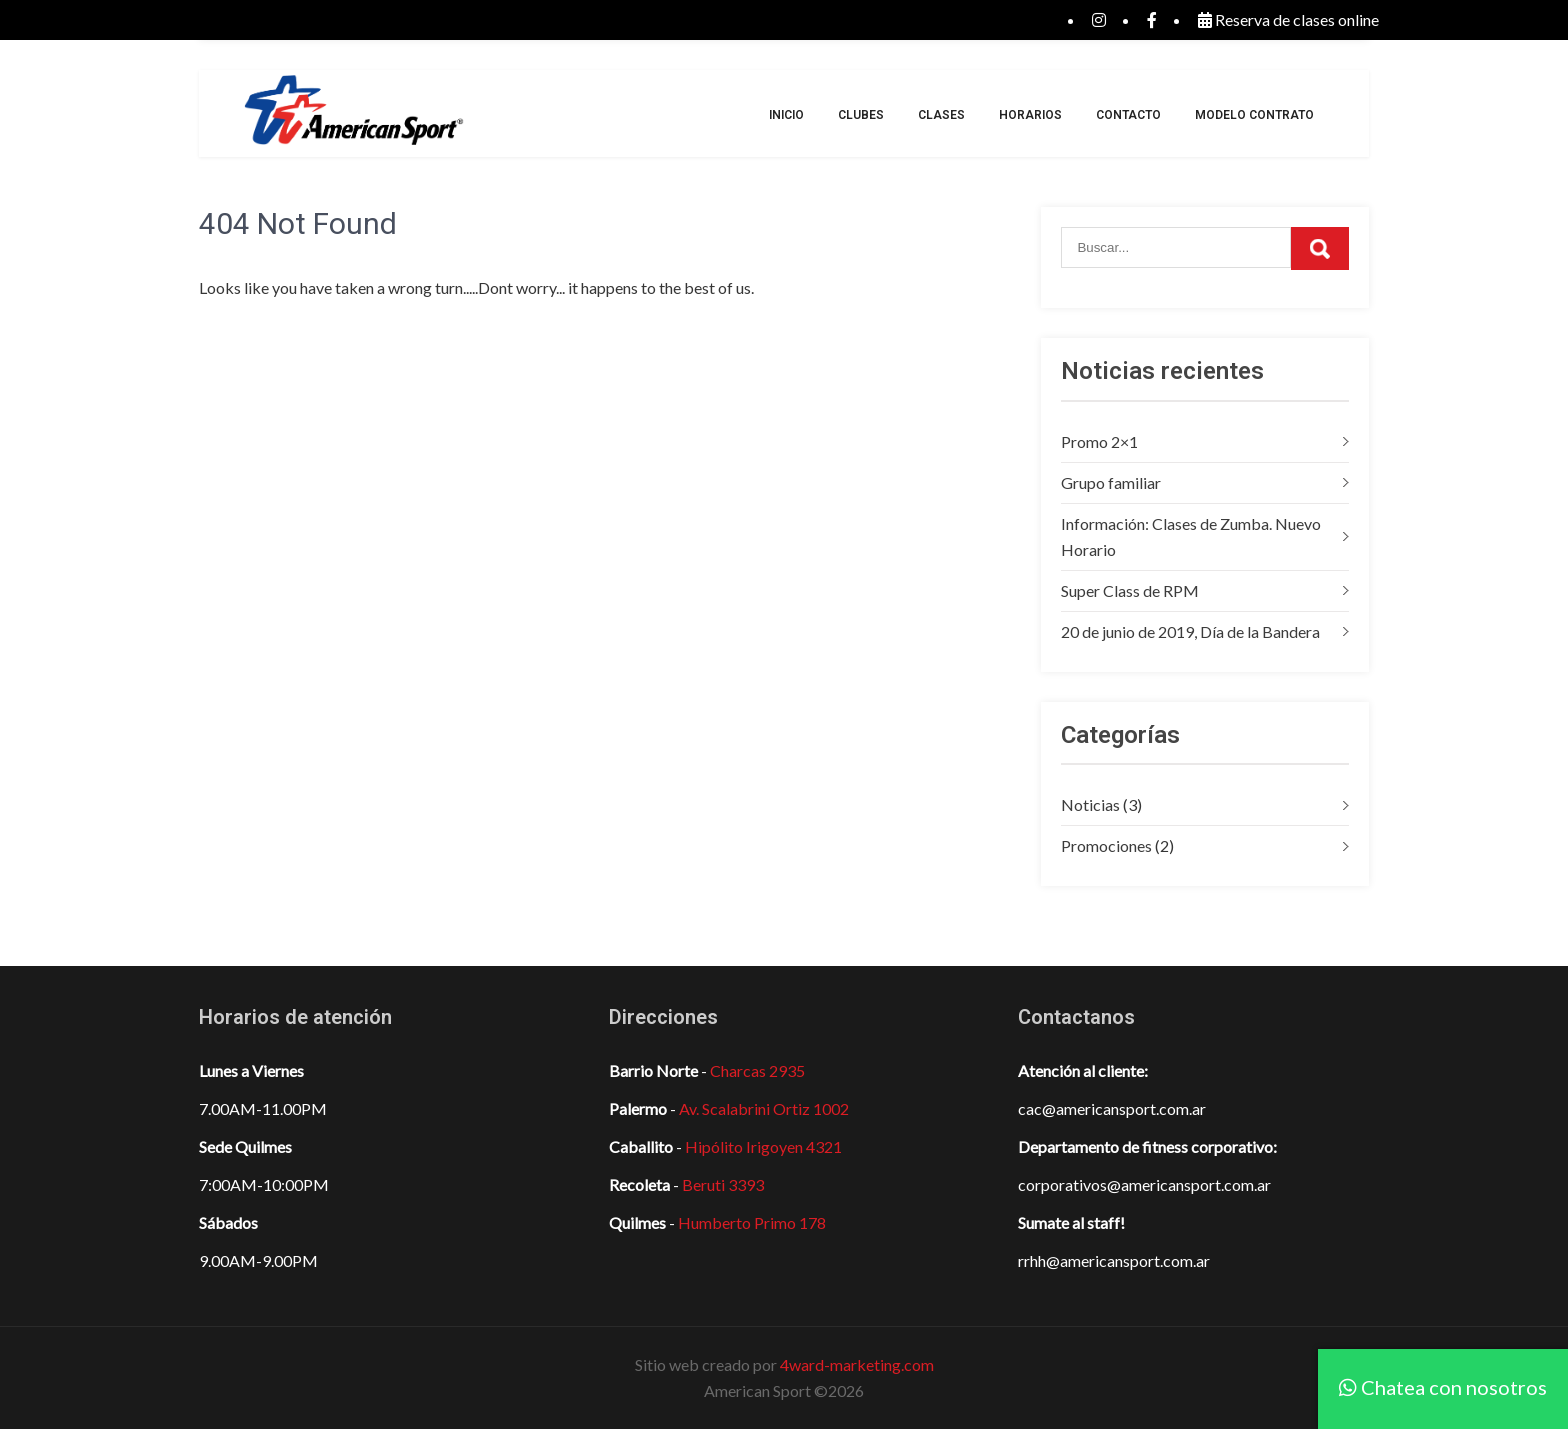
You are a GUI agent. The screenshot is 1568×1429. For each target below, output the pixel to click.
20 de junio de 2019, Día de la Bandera (1190, 631)
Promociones (1106, 845)
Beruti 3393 (723, 1184)
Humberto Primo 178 (752, 1222)
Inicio (786, 115)
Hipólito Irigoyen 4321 (763, 1146)
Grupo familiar (1111, 482)
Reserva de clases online (1288, 19)
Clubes (861, 115)
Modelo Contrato (1254, 115)
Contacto (1128, 115)
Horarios (1030, 115)
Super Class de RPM (1130, 590)
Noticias (1090, 804)
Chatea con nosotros (1443, 1387)
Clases (941, 115)
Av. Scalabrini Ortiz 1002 (764, 1108)
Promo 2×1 (1099, 441)
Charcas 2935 (757, 1070)
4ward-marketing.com (857, 1364)
